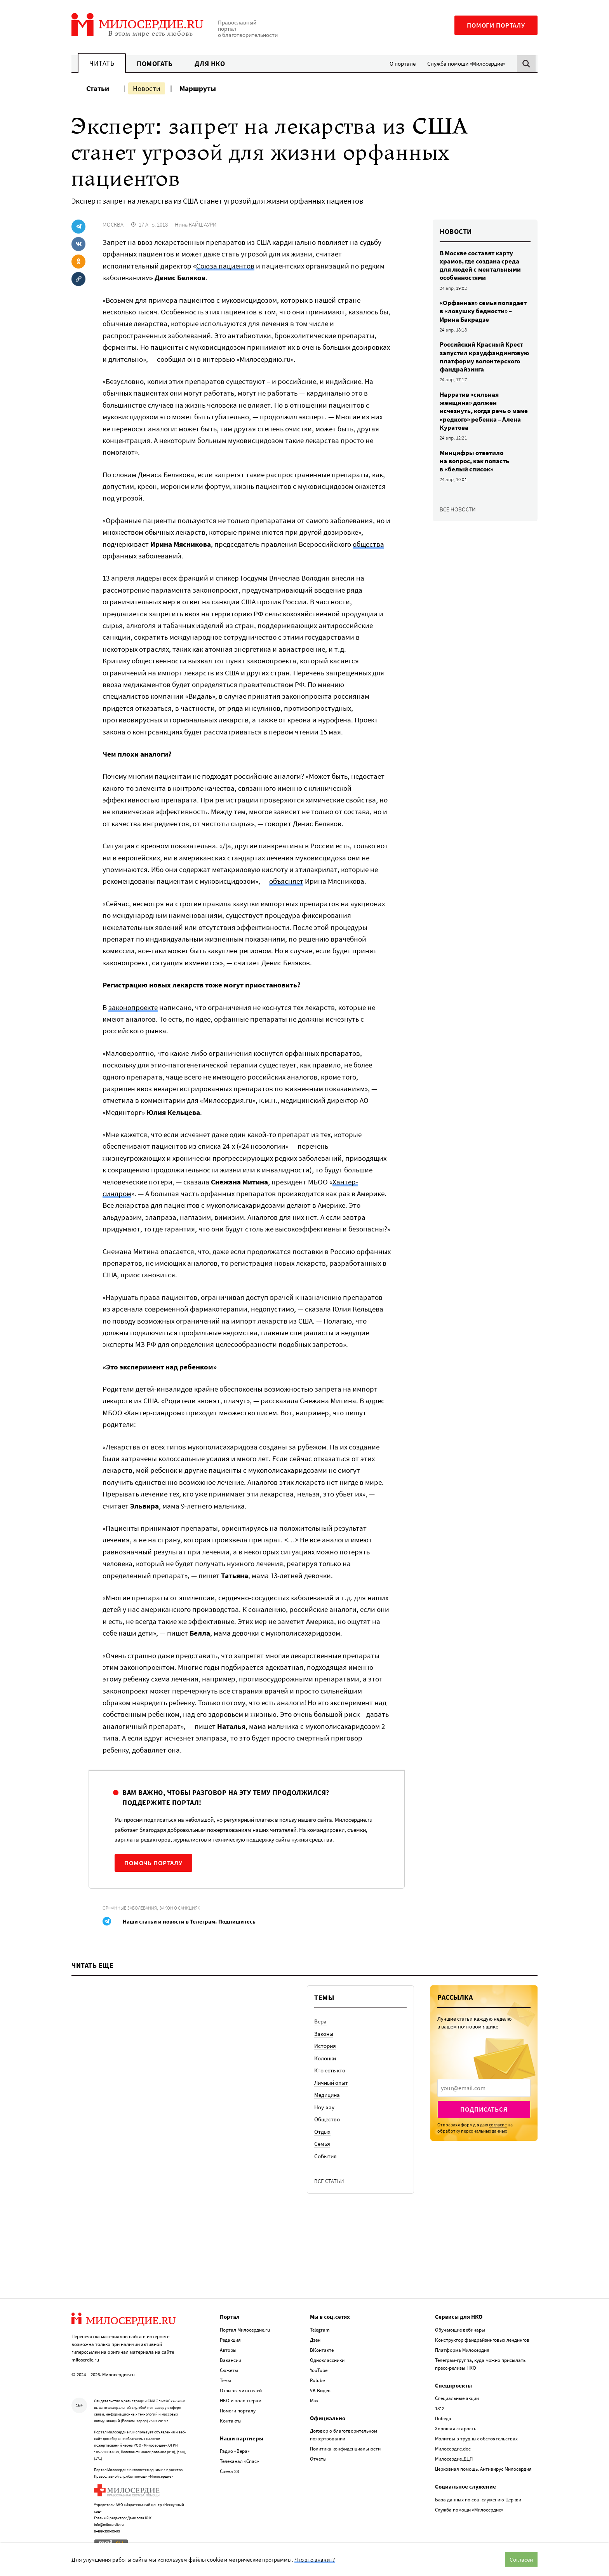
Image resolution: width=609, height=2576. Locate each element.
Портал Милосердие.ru (245, 2329)
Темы (225, 2379)
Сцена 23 (229, 2471)
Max (314, 2399)
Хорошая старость (455, 2428)
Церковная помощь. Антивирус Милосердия (483, 2468)
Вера (320, 2021)
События (325, 2156)
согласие (498, 2125)
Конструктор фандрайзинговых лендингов (482, 2339)
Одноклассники (327, 2359)
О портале (403, 63)
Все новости (458, 509)
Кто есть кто (329, 2070)
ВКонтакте (322, 2349)
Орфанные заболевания (130, 1908)
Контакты (231, 2420)
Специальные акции (457, 2398)
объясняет (286, 881)
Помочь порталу (153, 1863)
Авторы (228, 2349)
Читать (101, 63)
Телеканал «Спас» (239, 2460)
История (325, 2045)
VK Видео (320, 2389)
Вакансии (230, 2359)
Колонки (325, 2058)
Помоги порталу (496, 25)
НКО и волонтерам (240, 2399)
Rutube (317, 2379)
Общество (327, 2119)
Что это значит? (314, 2559)
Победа (443, 2418)
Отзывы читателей (241, 2389)
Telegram (320, 2329)
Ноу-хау (324, 2107)
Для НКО (210, 63)
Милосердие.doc (453, 2448)
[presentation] (484, 2088)
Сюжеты (229, 2369)
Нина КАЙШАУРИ (196, 224)
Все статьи (329, 2181)
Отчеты (318, 2458)
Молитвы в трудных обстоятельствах (476, 2438)
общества (368, 544)
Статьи (97, 88)
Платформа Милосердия (462, 2349)
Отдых (322, 2131)
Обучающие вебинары (460, 2329)
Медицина (327, 2094)
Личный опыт (331, 2082)
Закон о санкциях (179, 1908)
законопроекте (133, 1007)
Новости (146, 88)
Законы (323, 2033)
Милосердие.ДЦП (454, 2458)
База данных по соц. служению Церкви (478, 2499)
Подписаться (483, 2109)
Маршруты (197, 88)
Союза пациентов (225, 265)
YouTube (318, 2369)
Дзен (315, 2339)
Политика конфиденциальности (345, 2448)
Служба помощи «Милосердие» (466, 63)
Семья (322, 2143)
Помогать (154, 63)
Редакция (230, 2339)
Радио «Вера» (235, 2450)
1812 (439, 2408)
